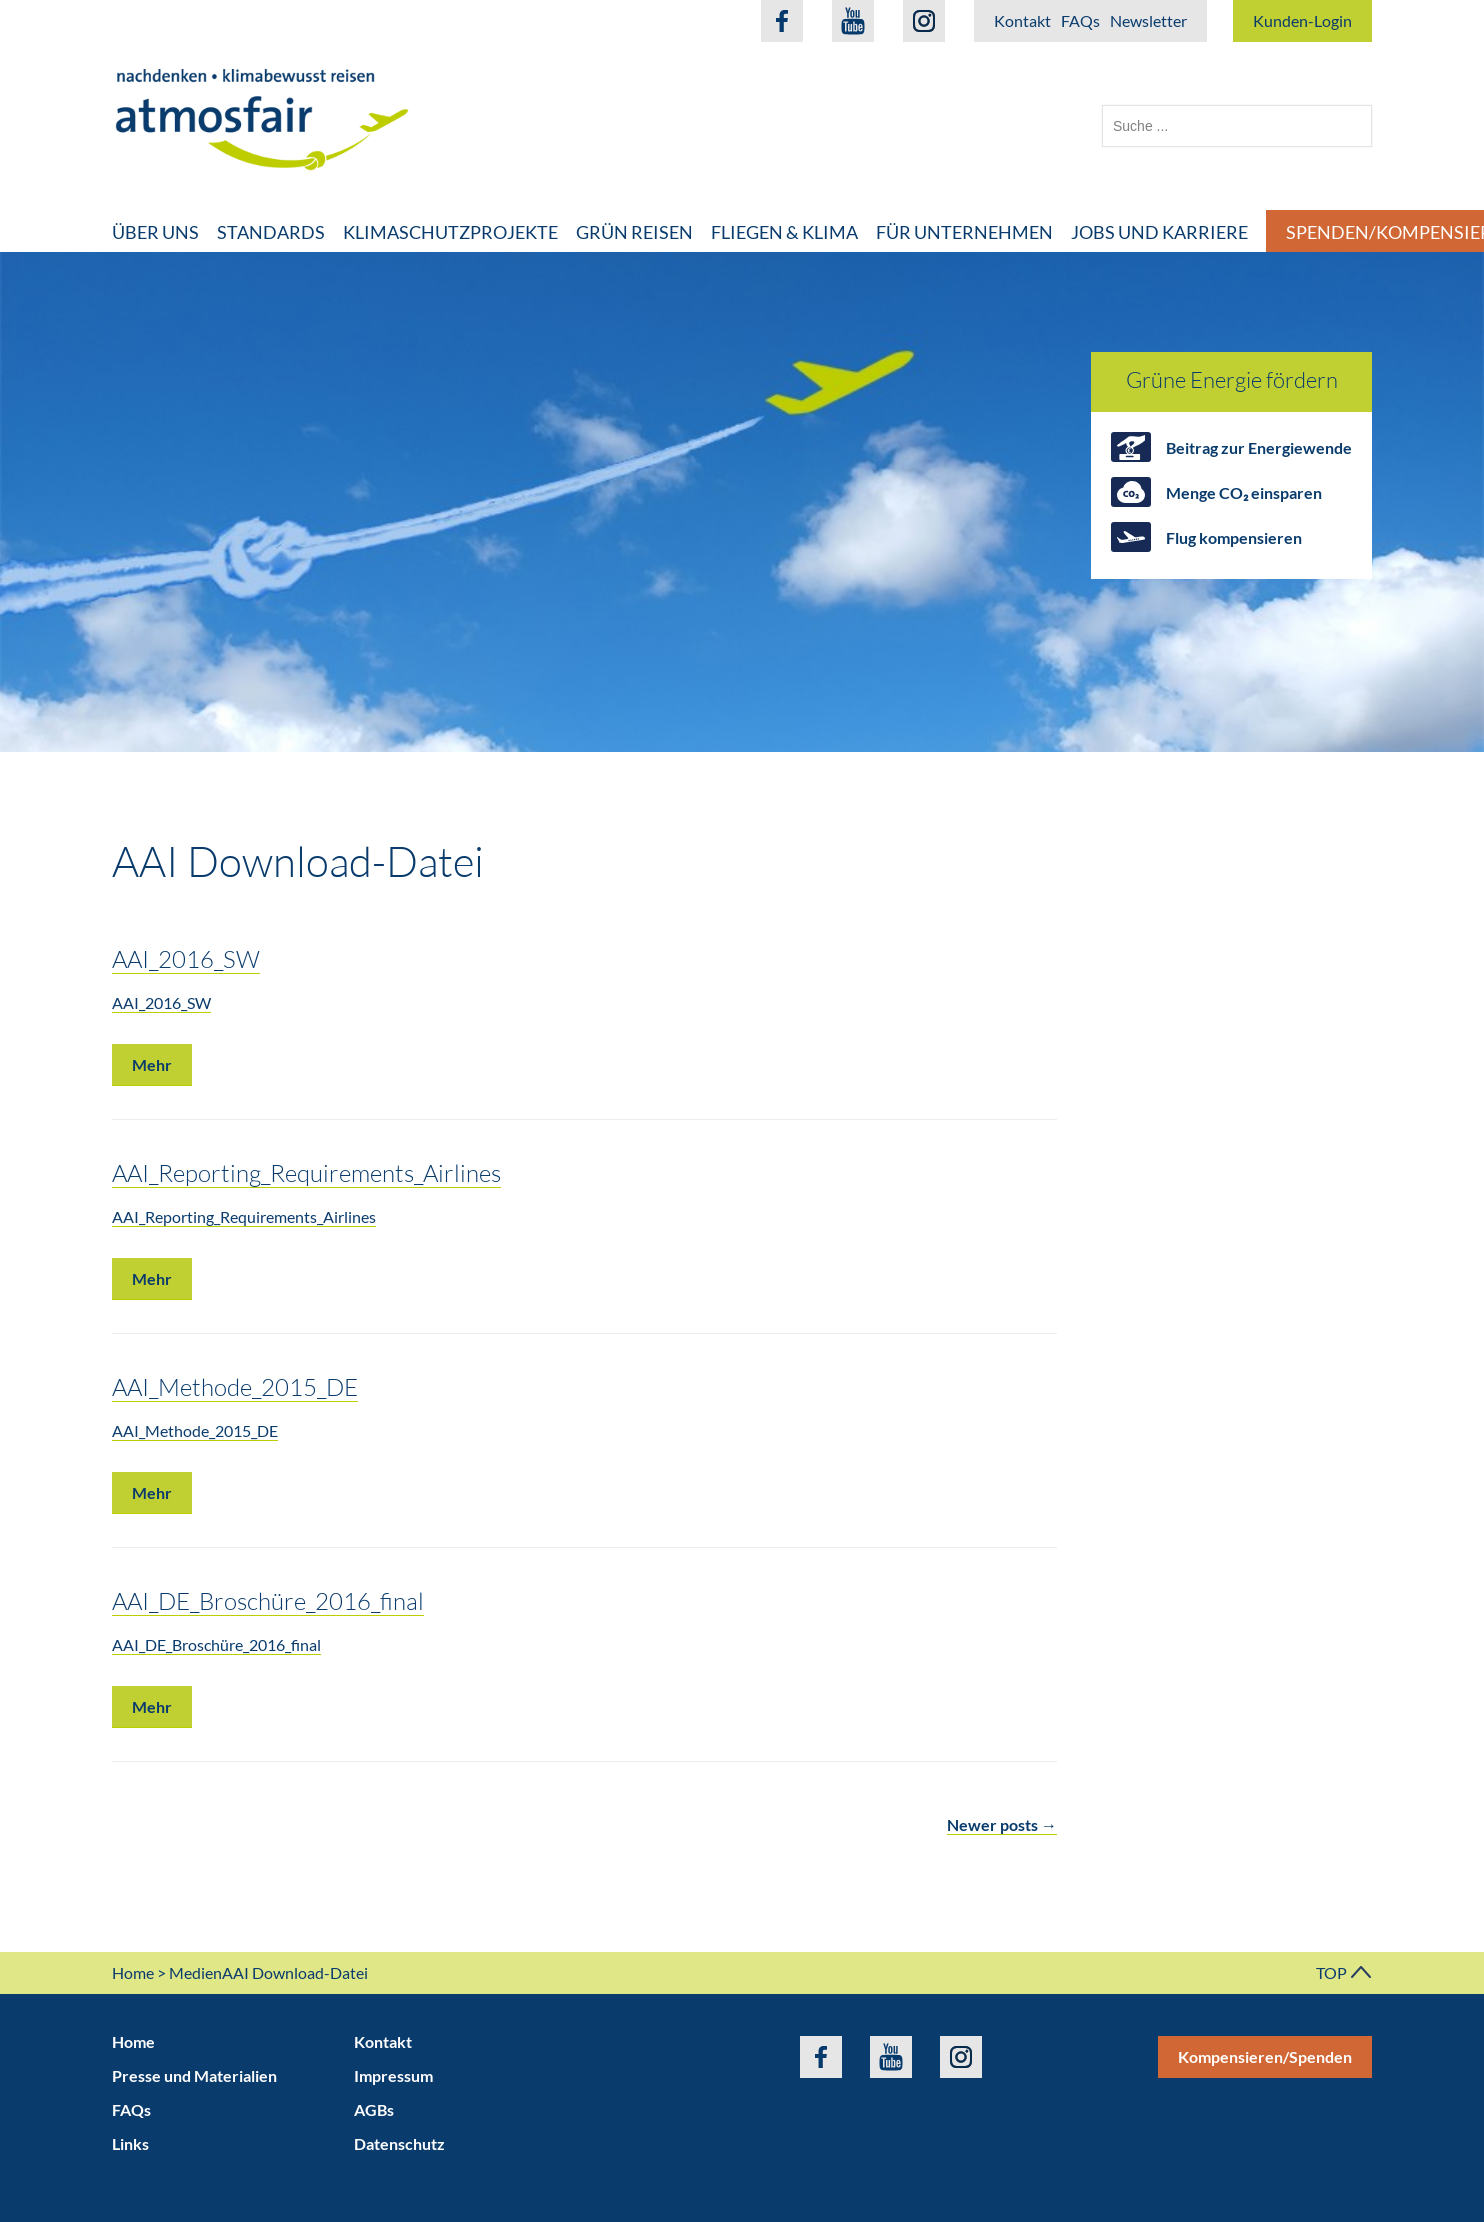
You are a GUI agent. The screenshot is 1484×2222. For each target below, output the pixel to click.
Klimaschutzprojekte (450, 232)
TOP (1344, 1972)
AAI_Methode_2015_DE (235, 1386)
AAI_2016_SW (186, 958)
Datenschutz (399, 2143)
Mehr (152, 1064)
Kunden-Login (1302, 20)
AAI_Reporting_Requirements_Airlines (306, 1172)
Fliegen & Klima (784, 232)
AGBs (374, 2109)
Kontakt (1022, 20)
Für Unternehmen (964, 232)
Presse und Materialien (194, 2075)
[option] (742, 502)
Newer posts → (1002, 1824)
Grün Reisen (634, 232)
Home (133, 1972)
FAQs (1080, 20)
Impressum (393, 2075)
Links (130, 2143)
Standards (271, 232)
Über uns (155, 232)
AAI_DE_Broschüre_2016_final (268, 1600)
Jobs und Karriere (1159, 232)
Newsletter (1148, 20)
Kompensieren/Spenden (1265, 2056)
